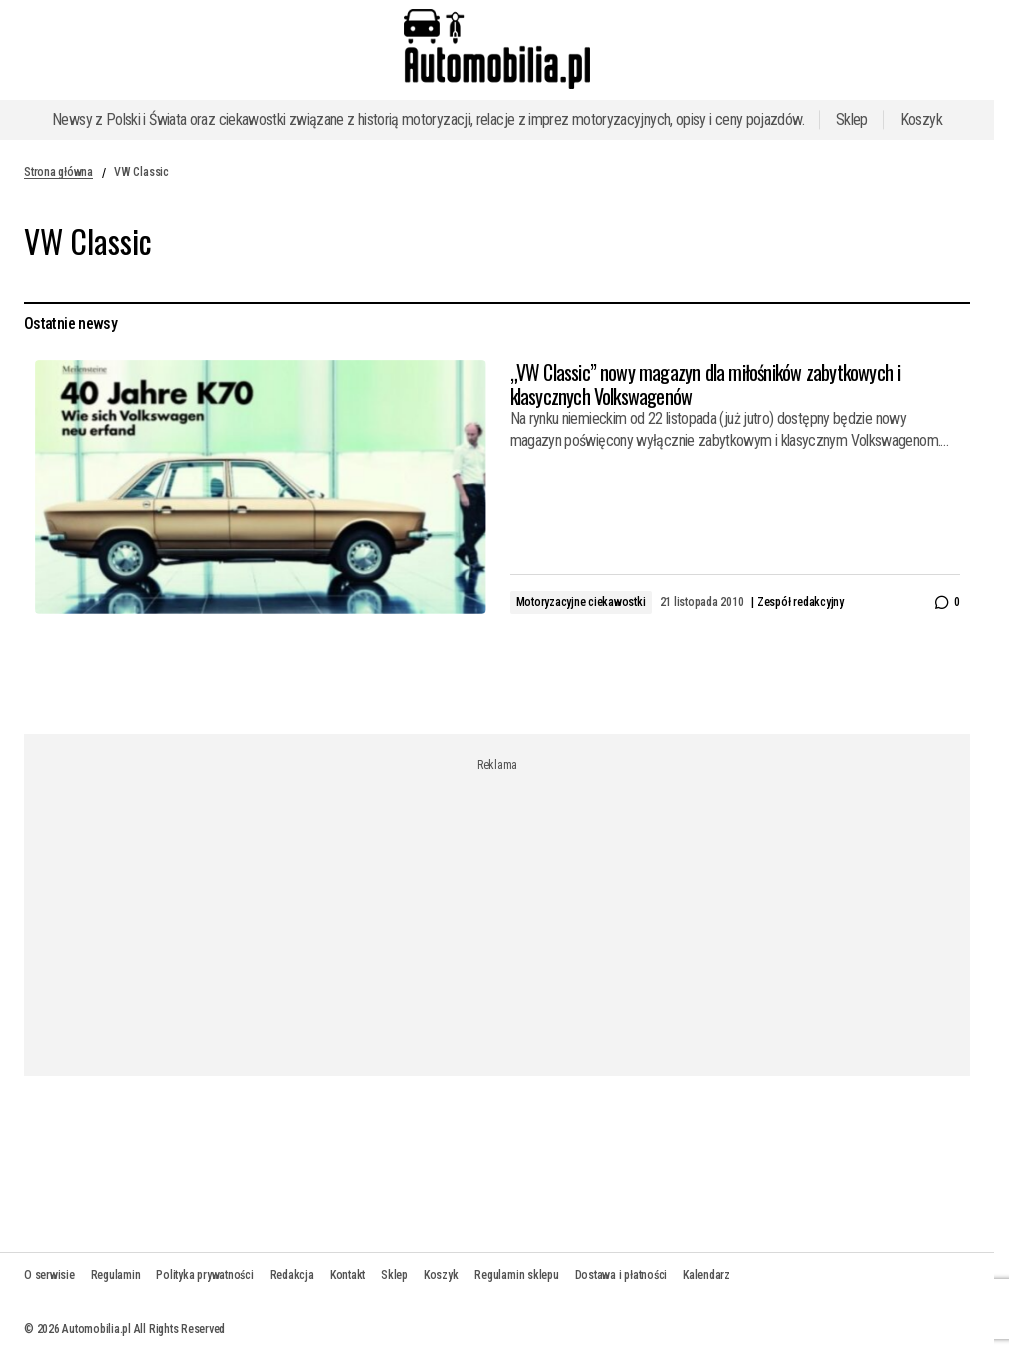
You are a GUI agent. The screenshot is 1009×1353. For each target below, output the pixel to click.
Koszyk (921, 119)
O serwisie (49, 1275)
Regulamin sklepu (516, 1275)
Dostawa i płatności (621, 1275)
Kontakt (347, 1275)
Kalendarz (706, 1275)
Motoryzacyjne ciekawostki (581, 602)
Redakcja (292, 1275)
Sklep (852, 119)
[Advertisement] (504, 912)
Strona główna (58, 172)
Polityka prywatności (204, 1275)
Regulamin (116, 1275)
